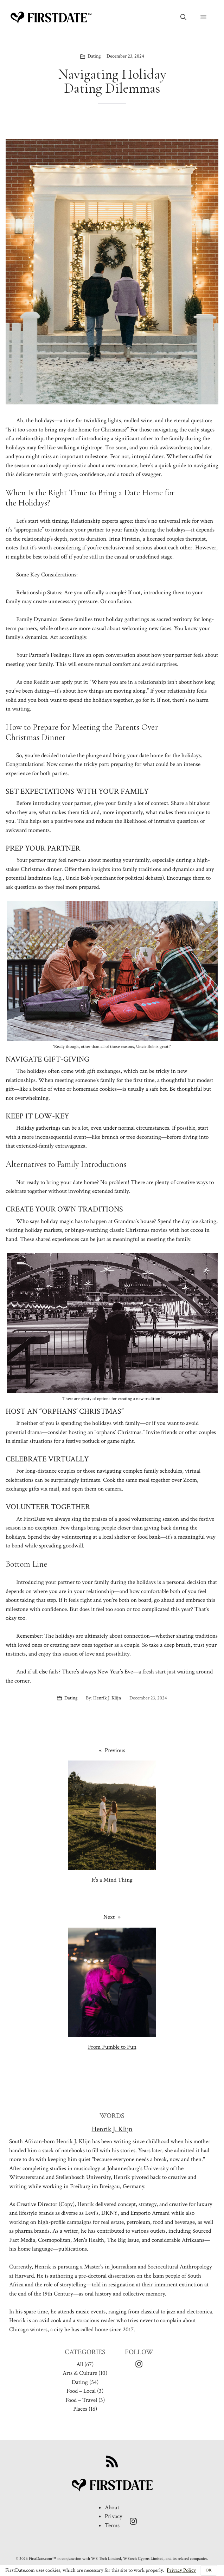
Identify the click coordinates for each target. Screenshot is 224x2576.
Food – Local (81, 2391)
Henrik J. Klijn (107, 1698)
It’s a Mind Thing (112, 1880)
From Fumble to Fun (112, 2047)
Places (80, 2409)
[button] (183, 17)
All (79, 2364)
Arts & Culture (80, 2373)
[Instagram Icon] (139, 2364)
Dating (94, 56)
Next (109, 1917)
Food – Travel (81, 2400)
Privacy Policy (181, 2570)
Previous (115, 1750)
